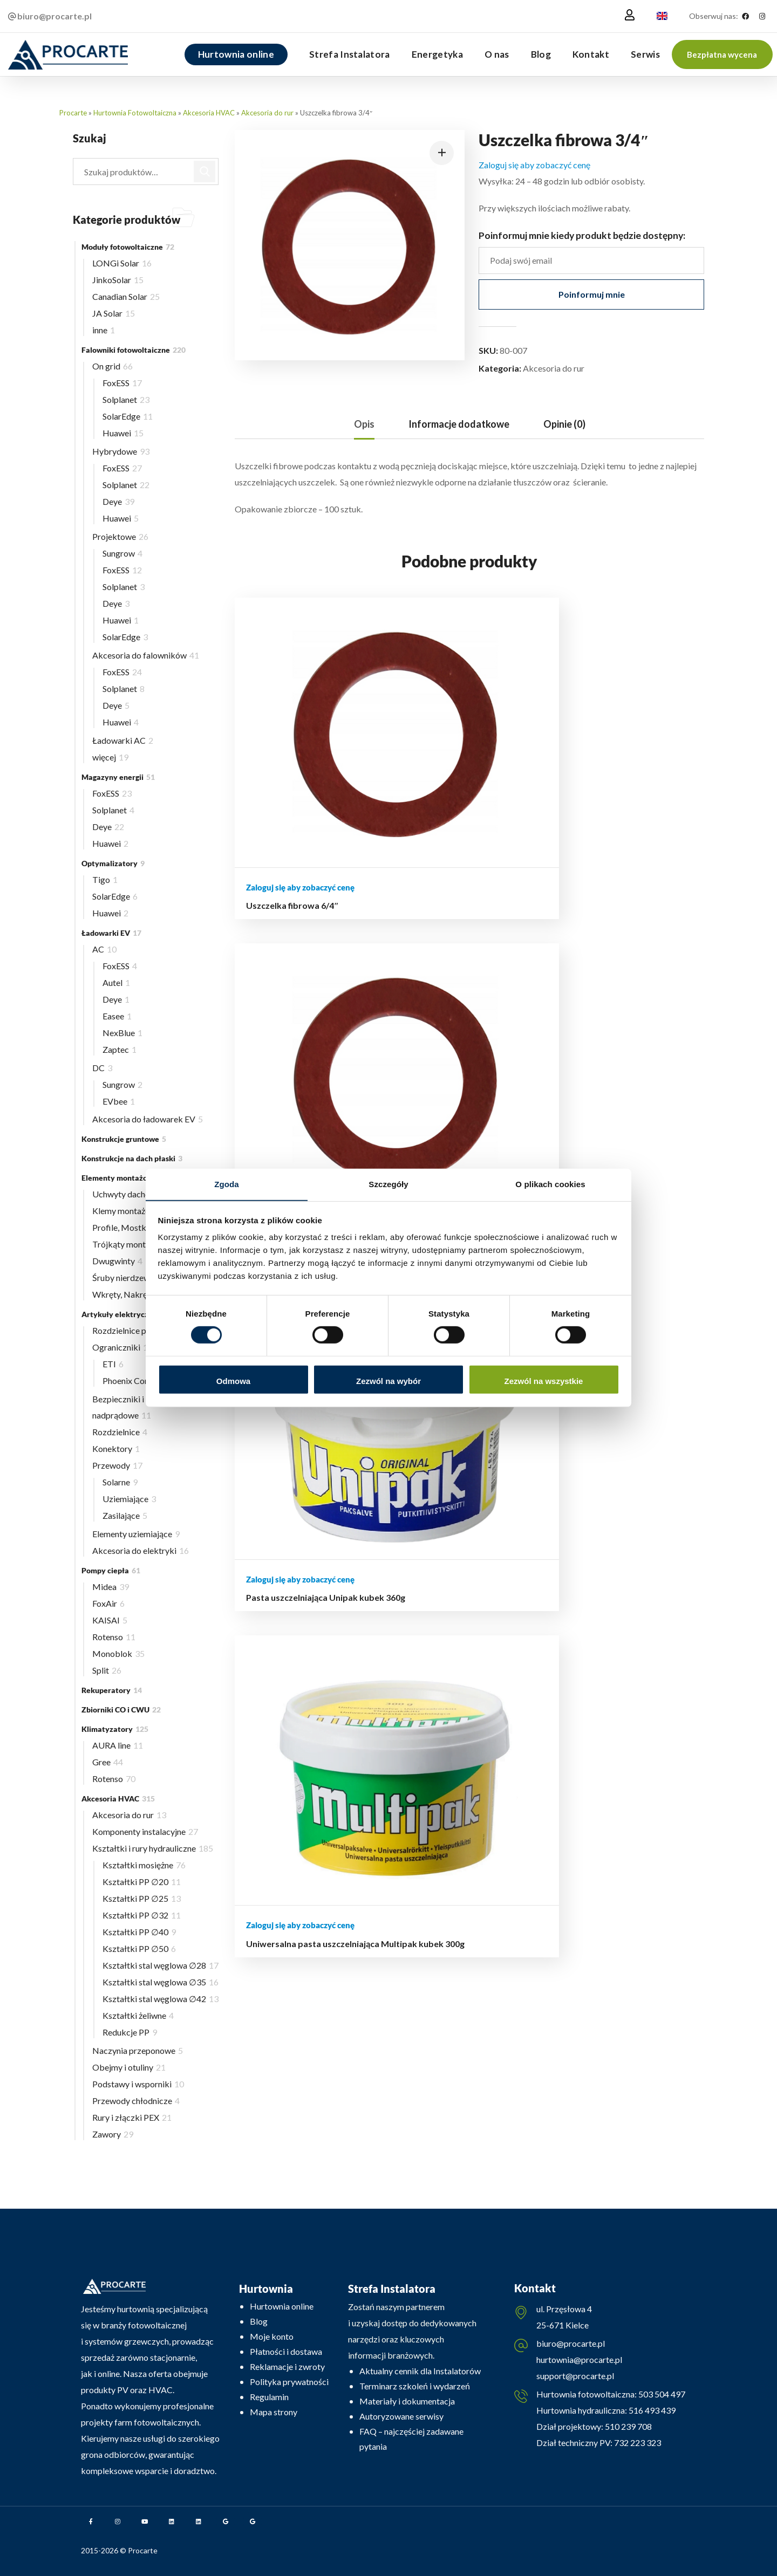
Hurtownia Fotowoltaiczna (134, 112)
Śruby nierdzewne (129, 1277)
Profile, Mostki (126, 1227)
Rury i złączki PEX (132, 2117)
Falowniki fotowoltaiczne (133, 349)
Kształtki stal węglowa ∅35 (161, 1982)
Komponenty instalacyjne (145, 1831)
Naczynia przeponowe (137, 2050)
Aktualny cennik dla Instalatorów (420, 2371)
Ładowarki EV (111, 932)
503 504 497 (661, 2396)
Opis (364, 424)
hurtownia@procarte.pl (579, 2361)
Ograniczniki (122, 1347)
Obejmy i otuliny (129, 2067)
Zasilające (125, 1515)
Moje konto (272, 2336)
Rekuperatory (111, 1690)
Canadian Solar (126, 296)
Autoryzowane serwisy (401, 2416)
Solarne (120, 1482)
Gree (107, 1762)
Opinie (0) (564, 424)
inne (103, 330)
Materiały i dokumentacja (407, 2401)
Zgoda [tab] (226, 1183)
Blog (259, 2321)
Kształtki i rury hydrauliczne (152, 1848)
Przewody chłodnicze (136, 2100)
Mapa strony (273, 2412)
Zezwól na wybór (388, 1381)
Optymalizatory (113, 863)
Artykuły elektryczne (124, 1314)
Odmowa (233, 1381)
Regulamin (269, 2397)
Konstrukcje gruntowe (123, 1138)
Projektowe (120, 536)
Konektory (116, 1448)
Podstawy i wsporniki (138, 2084)
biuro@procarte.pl (570, 2345)
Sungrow (122, 553)
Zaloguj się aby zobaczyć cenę (534, 165)
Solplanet (126, 399)
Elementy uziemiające (136, 1534)
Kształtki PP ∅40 (139, 1932)
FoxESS (122, 383)
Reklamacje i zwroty (287, 2366)
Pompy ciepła (110, 1570)
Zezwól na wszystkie (544, 1381)
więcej (110, 757)
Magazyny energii (118, 777)
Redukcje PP (130, 2032)
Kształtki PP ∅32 (142, 1915)
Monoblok (118, 1653)
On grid (112, 366)
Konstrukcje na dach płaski (131, 1158)
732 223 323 (637, 2445)
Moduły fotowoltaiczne (127, 246)
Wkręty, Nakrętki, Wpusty (144, 1294)
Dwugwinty (117, 1261)
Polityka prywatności (289, 2381)
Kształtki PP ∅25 (142, 1898)
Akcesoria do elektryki (140, 1550)
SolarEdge (128, 416)
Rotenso (113, 1637)
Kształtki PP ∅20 (142, 1881)
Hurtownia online (281, 2306)
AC (104, 949)
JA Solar (113, 313)
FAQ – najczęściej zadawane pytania (411, 2438)
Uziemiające (129, 1498)
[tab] (364, 424)
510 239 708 (627, 2428)
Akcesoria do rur (267, 112)
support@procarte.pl (575, 2377)
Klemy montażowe (132, 1210)
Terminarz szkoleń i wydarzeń (414, 2386)
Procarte (73, 112)
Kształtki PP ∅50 (139, 1948)
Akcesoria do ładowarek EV (147, 1119)
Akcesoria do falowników (145, 655)
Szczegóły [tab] (388, 1183)
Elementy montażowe (125, 1177)
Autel (116, 982)
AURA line (117, 1745)
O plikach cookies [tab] (550, 1183)
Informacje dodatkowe (458, 424)
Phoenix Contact (137, 1380)
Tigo (105, 879)
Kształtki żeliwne (138, 2015)
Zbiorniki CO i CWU (121, 1709)
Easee (117, 1016)
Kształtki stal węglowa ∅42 (161, 1998)
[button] (722, 54)
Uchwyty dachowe (130, 1194)
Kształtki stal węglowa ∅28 (161, 1965)
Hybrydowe (120, 451)
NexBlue (122, 1032)
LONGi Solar (122, 263)
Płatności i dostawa (286, 2351)
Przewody (117, 1465)
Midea (110, 1586)
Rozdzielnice (119, 1432)
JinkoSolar (118, 280)
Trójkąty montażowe (134, 1244)
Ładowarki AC (122, 740)
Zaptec (120, 1049)
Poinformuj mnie (591, 294)
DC (102, 1068)
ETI (113, 1364)
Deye (118, 501)
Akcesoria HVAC (209, 112)
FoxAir (108, 1603)
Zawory (112, 2134)
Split (106, 1670)
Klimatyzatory (114, 1729)
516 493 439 (651, 2412)
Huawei (123, 433)
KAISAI (109, 1620)
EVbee (119, 1101)
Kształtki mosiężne (144, 1865)
